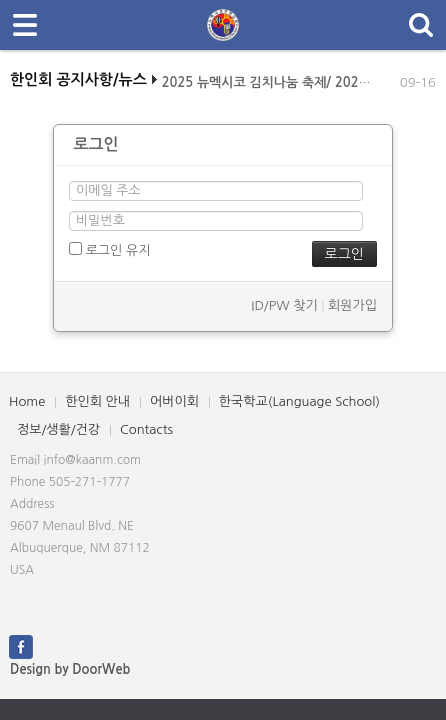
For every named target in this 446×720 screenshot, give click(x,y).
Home (27, 401)
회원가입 (352, 305)
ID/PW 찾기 (284, 305)
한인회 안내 (97, 401)
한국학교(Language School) (299, 401)
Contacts (146, 429)
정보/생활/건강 (58, 429)
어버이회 (174, 401)
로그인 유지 (109, 249)
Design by (70, 669)
